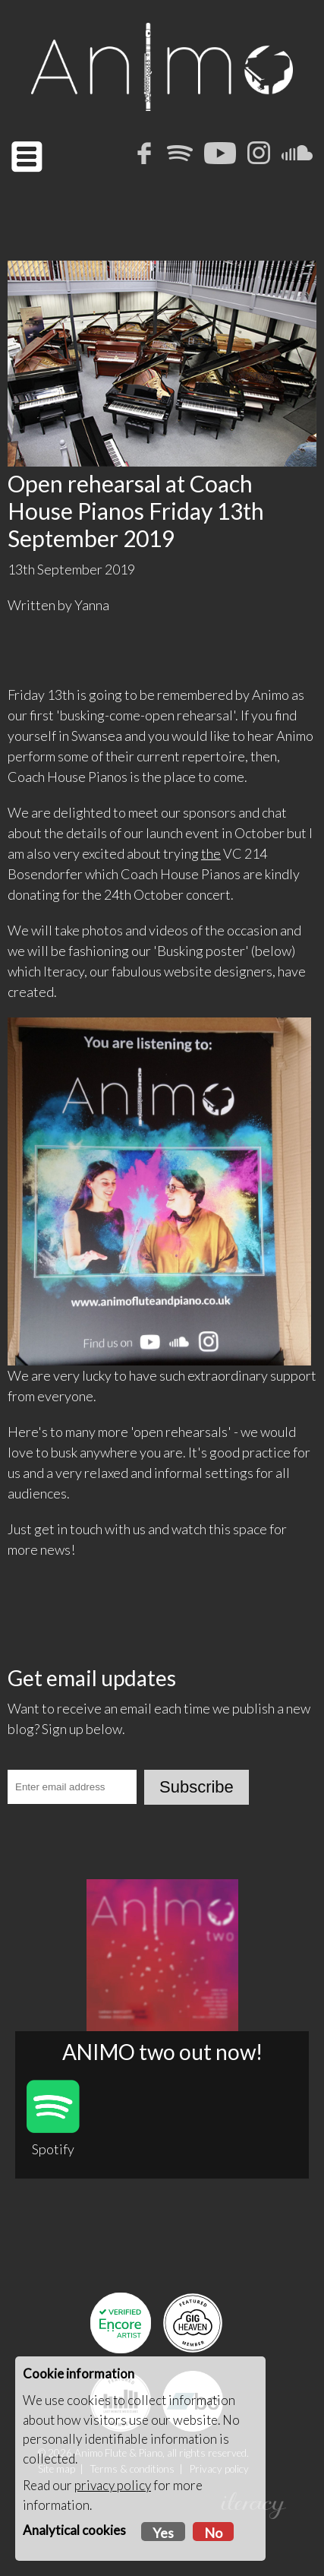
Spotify (53, 2118)
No (213, 2532)
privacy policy (112, 2485)
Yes (163, 2532)
